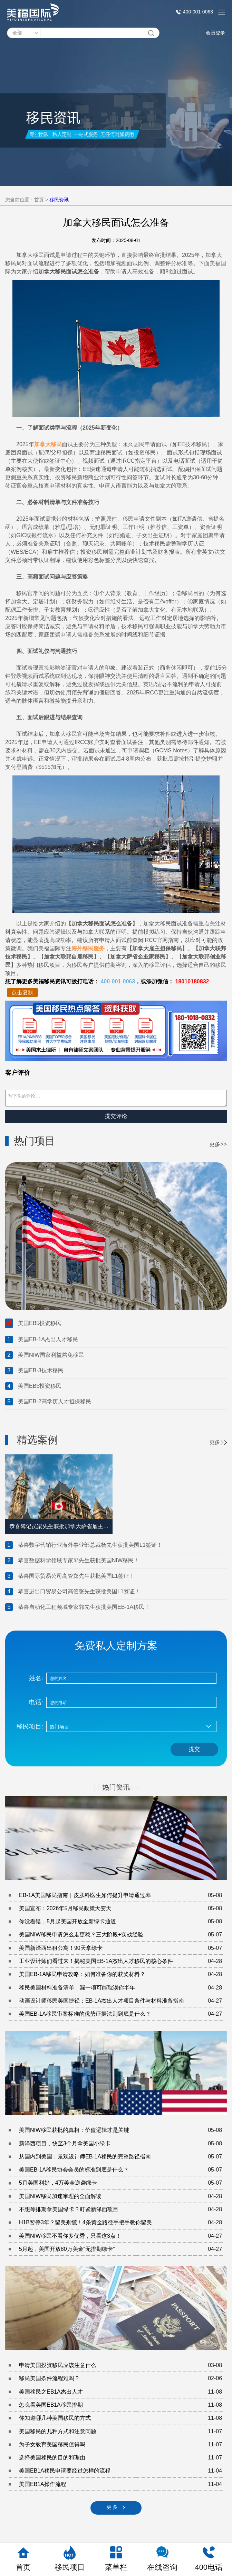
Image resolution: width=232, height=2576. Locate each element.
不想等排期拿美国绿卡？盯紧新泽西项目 (121, 2212)
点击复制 (22, 992)
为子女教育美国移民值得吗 (121, 2447)
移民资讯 (59, 199)
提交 (194, 1751)
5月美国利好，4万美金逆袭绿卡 (121, 2185)
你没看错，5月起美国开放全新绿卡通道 (121, 1923)
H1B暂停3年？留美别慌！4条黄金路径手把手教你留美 (121, 2225)
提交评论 (116, 1118)
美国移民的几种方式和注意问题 (121, 2434)
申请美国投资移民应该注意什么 (121, 2368)
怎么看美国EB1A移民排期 (121, 2407)
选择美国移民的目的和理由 (121, 2460)
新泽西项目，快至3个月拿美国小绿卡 (121, 2146)
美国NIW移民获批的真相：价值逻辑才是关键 (121, 2132)
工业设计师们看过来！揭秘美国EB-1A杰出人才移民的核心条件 (121, 1963)
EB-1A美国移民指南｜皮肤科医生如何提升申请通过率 (121, 1897)
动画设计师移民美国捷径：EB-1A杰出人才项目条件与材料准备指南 (121, 2003)
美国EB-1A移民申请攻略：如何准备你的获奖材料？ (121, 1976)
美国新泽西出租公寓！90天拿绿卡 (121, 1950)
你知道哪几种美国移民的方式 (121, 2421)
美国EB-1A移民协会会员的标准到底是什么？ (121, 2172)
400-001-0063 (117, 981)
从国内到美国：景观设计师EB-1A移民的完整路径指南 (121, 2159)
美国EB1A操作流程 (121, 2487)
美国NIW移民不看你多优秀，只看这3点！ (121, 2238)
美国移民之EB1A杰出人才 (121, 2394)
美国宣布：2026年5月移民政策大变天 (121, 1910)
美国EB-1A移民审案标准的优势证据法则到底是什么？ (121, 2016)
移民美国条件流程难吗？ (121, 2381)
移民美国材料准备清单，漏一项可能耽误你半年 (121, 1989)
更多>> (218, 1146)
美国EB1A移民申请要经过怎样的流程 (121, 2473)
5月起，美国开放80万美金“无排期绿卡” (121, 2251)
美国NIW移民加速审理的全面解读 (121, 2198)
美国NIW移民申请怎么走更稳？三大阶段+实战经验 (121, 1937)
